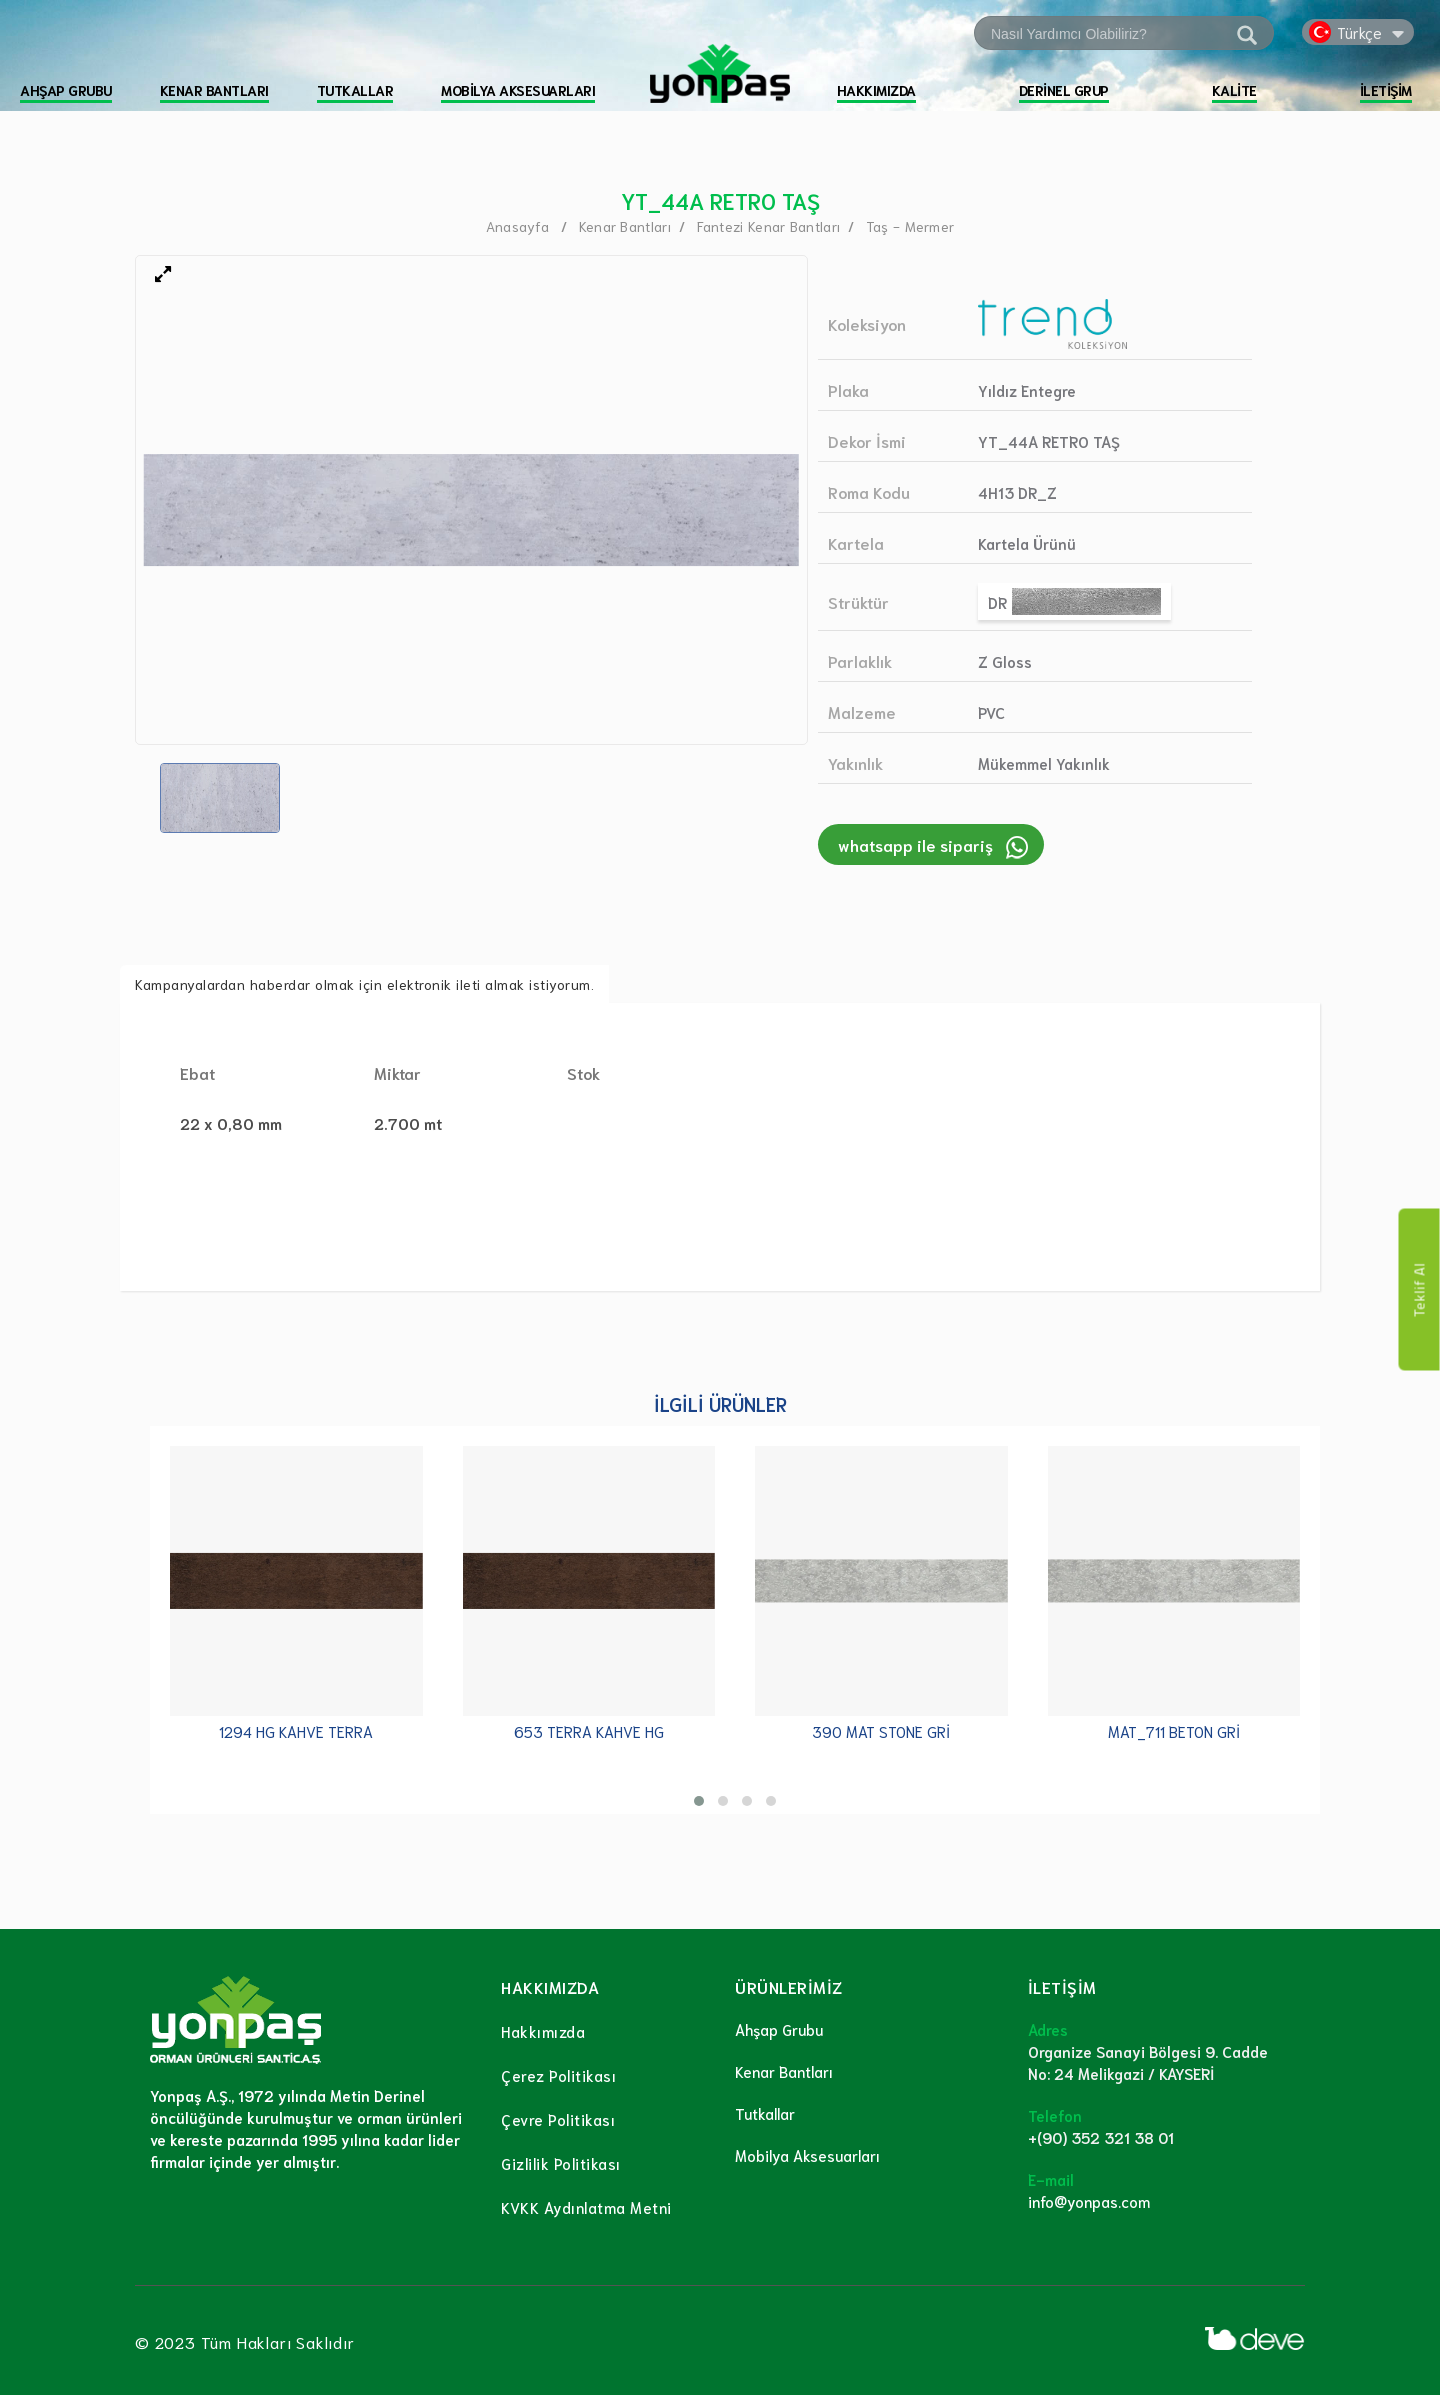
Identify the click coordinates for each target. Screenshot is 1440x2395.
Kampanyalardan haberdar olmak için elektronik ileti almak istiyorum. (364, 984)
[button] (699, 1801)
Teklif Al (1419, 1290)
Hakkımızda (543, 2031)
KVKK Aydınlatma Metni (586, 2207)
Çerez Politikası (558, 2075)
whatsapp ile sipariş (915, 844)
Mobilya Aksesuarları (807, 2155)
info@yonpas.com (1089, 2201)
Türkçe (1359, 32)
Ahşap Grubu (779, 2029)
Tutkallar (765, 2113)
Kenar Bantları (784, 2071)
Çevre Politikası (558, 2119)
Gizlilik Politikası (561, 2163)
